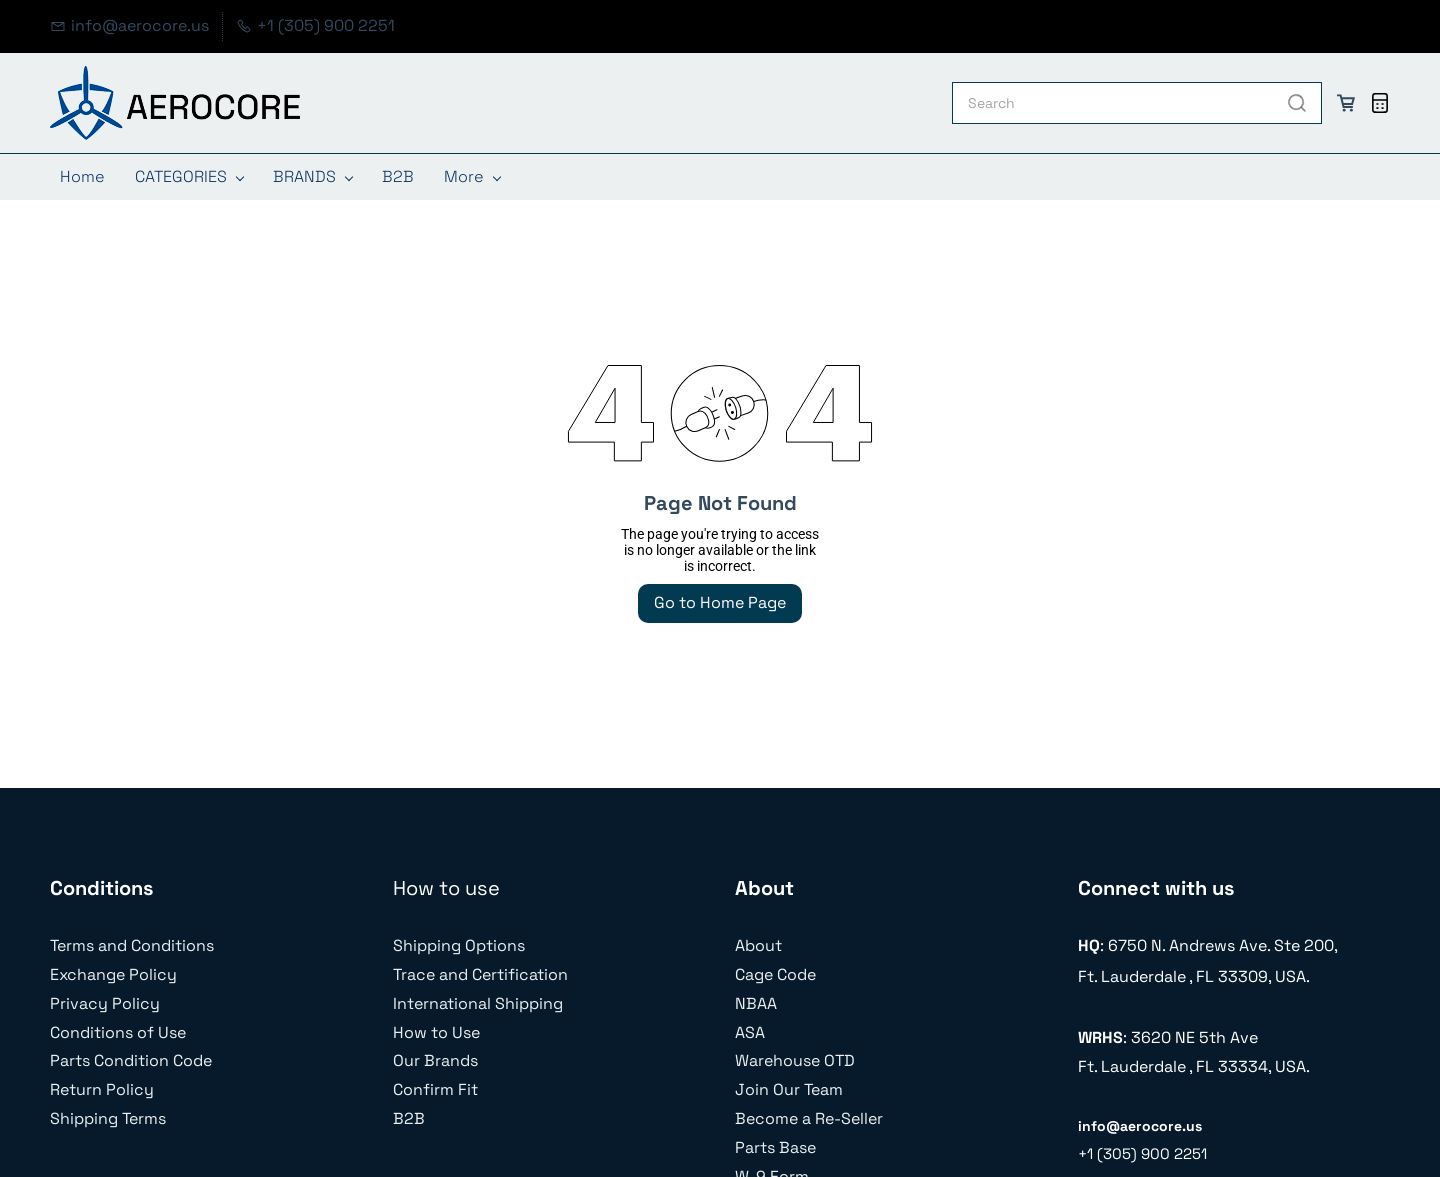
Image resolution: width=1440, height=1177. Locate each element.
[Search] (1113, 103)
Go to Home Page (720, 602)
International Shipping (478, 1003)
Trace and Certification (480, 974)
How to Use (436, 1032)
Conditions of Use (118, 1032)
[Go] (1293, 103)
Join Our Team (789, 1089)
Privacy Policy (105, 1003)
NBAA (756, 1003)
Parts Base (775, 1147)
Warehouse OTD (795, 1060)
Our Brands (435, 1060)
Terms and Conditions (132, 945)
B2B (409, 1118)
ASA (750, 1032)
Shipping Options (459, 945)
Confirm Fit (435, 1089)
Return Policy (102, 1089)
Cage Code (775, 974)
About (758, 945)
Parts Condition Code (131, 1060)
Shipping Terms (108, 1118)
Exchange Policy (113, 974)
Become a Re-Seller (809, 1118)
